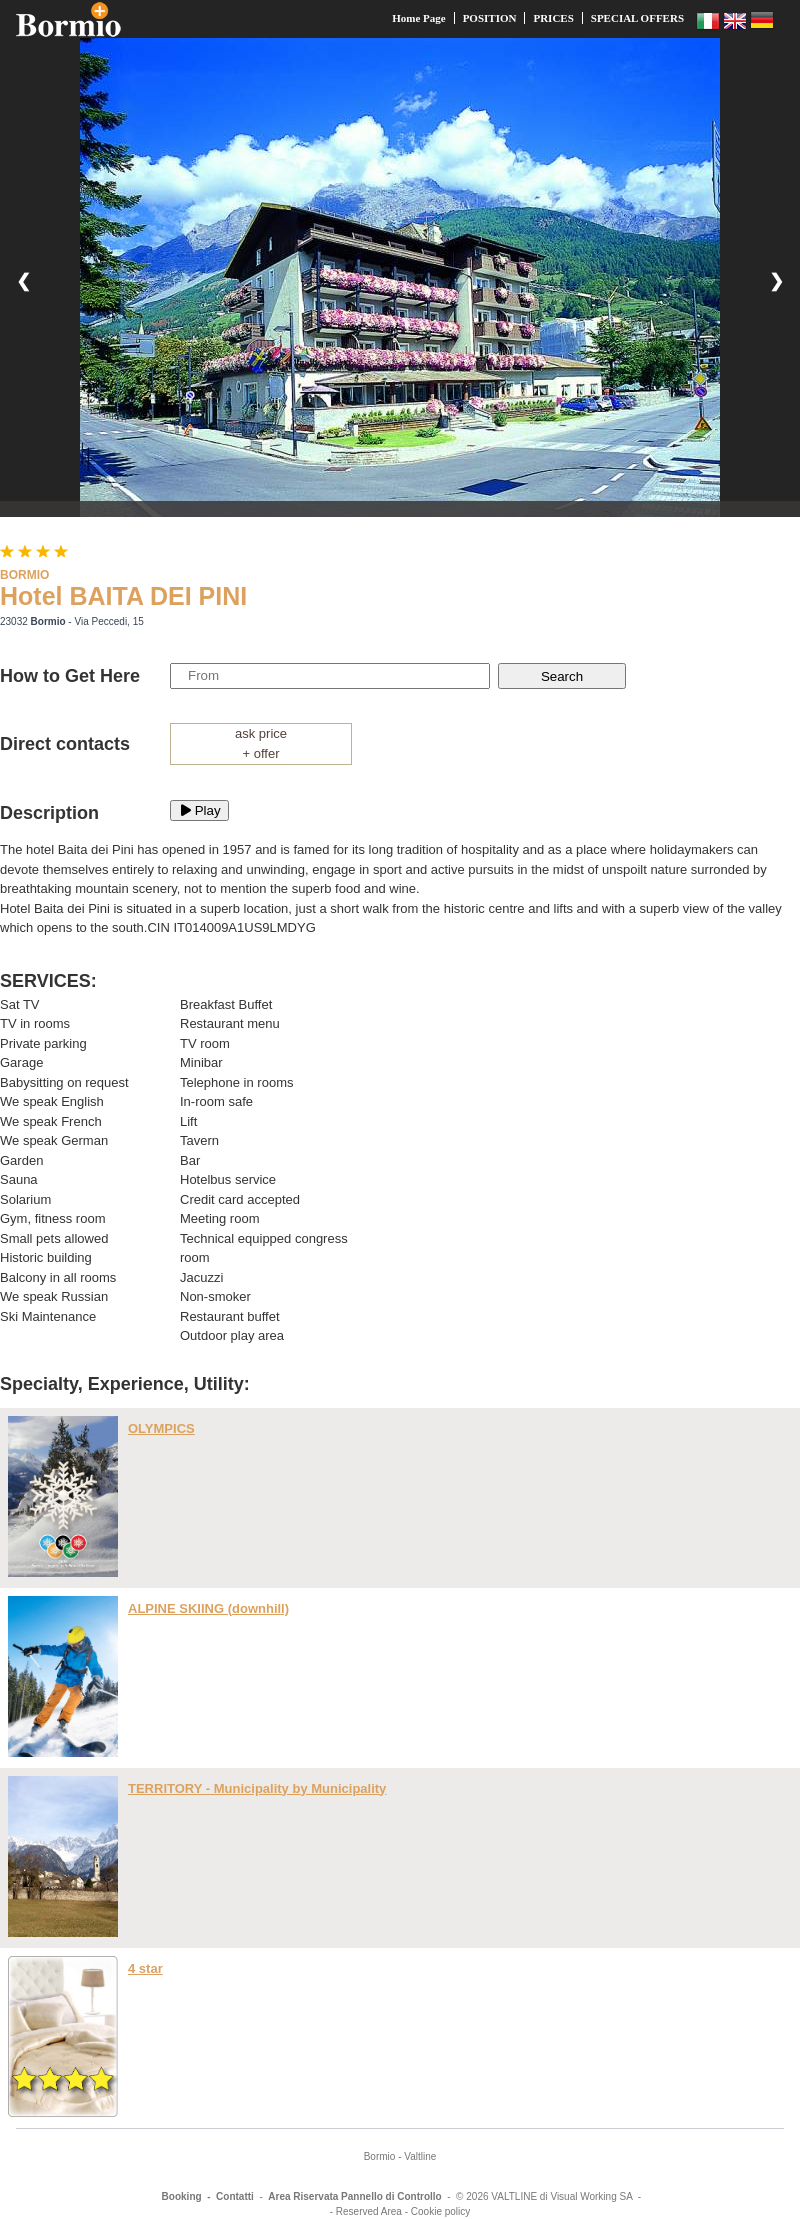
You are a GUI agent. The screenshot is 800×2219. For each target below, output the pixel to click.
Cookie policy (440, 2211)
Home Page (418, 18)
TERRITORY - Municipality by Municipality (257, 1788)
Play (199, 810)
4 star (145, 1968)
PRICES (553, 18)
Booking (182, 2196)
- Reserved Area (366, 2211)
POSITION (490, 18)
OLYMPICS (161, 1428)
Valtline (420, 2156)
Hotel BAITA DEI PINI (123, 596)
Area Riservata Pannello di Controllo (354, 2196)
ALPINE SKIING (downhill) (208, 1608)
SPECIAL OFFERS (637, 18)
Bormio (380, 2156)
